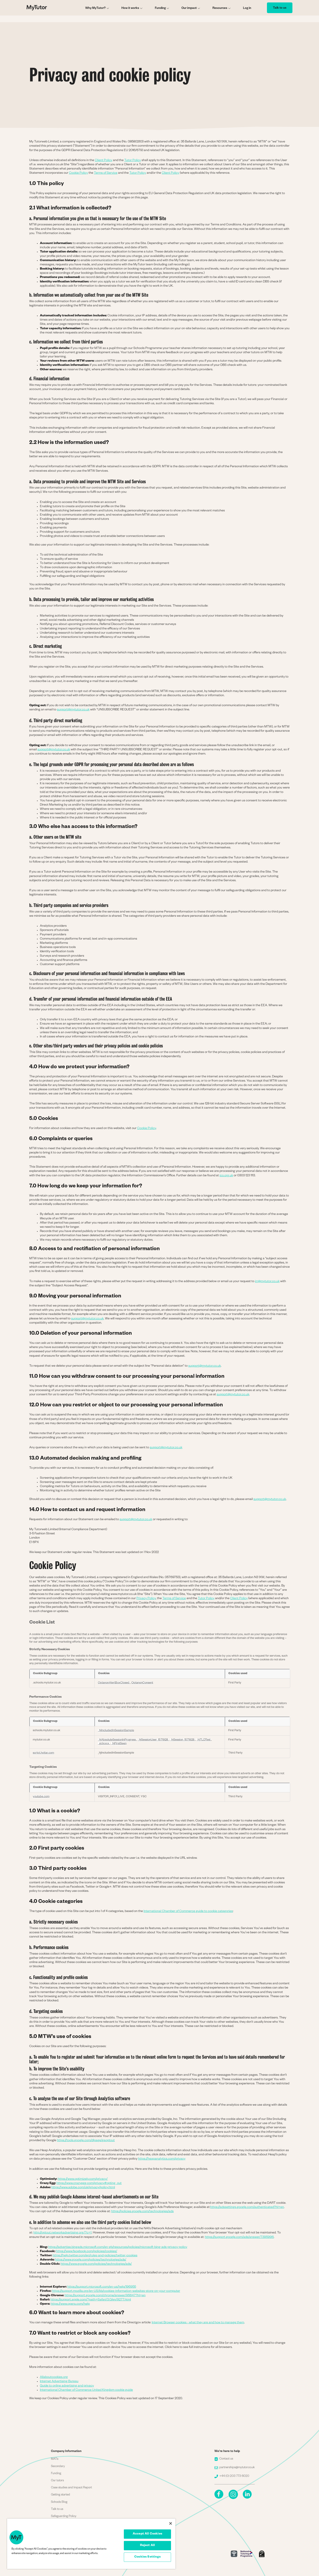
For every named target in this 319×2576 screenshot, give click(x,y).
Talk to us (279, 8)
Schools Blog (59, 2502)
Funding (160, 8)
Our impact (189, 8)
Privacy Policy (146, 1598)
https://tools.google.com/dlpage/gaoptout (86, 2140)
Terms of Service (105, 173)
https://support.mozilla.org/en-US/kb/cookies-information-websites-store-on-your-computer (116, 2291)
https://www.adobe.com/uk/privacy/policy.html (83, 2188)
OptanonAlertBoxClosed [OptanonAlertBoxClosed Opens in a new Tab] (114, 1683)
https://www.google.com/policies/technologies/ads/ (90, 2260)
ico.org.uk (226, 1176)
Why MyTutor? (95, 8)
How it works (130, 8)
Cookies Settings (147, 2557)
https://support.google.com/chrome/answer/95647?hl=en (105, 2296)
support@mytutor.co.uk (73, 710)
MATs (54, 2459)
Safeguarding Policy (63, 2516)
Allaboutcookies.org (54, 2377)
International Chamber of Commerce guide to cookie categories (188, 1911)
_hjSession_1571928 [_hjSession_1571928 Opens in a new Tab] (182, 1740)
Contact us (223, 2459)
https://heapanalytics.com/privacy (161, 2159)
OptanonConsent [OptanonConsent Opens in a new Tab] (142, 1683)
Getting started (60, 2495)
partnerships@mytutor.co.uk (234, 2468)
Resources (219, 8)
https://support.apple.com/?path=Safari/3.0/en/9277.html (91, 2300)
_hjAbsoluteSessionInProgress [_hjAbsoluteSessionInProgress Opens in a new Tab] (117, 1740)
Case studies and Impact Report (71, 2488)
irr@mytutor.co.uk (267, 1281)
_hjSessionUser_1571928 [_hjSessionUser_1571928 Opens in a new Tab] (153, 1740)
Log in (247, 8)
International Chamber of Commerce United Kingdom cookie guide (86, 2390)
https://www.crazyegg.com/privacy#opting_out (89, 2183)
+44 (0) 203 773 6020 (231, 2476)
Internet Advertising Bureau (59, 2381)
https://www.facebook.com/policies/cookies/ (86, 2251)
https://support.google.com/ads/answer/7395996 (239, 2237)
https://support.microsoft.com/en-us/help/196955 (101, 2287)
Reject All (147, 2545)
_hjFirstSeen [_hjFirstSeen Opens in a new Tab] (118, 1743)
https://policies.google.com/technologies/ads (142, 2211)
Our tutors (57, 2481)
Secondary (58, 2466)
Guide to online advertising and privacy (67, 2386)
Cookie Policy (78, 173)
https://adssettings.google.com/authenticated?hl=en (247, 2207)
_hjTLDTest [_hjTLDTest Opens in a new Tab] (203, 1740)
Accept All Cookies (147, 2534)
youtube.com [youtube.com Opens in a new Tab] (41, 1796)
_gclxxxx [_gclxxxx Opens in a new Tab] (104, 1743)
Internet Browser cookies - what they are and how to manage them (198, 2323)
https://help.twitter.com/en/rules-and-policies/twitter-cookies (95, 2256)
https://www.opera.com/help (70, 2304)
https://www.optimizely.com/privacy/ (83, 2179)
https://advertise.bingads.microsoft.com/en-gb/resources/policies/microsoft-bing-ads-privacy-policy (117, 2247)
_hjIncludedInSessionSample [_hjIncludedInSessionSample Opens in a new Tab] (116, 1730)
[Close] (170, 2523)
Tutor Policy (132, 160)
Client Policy (103, 160)
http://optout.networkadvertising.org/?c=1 (62, 2233)
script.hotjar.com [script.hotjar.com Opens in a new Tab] (43, 1753)
